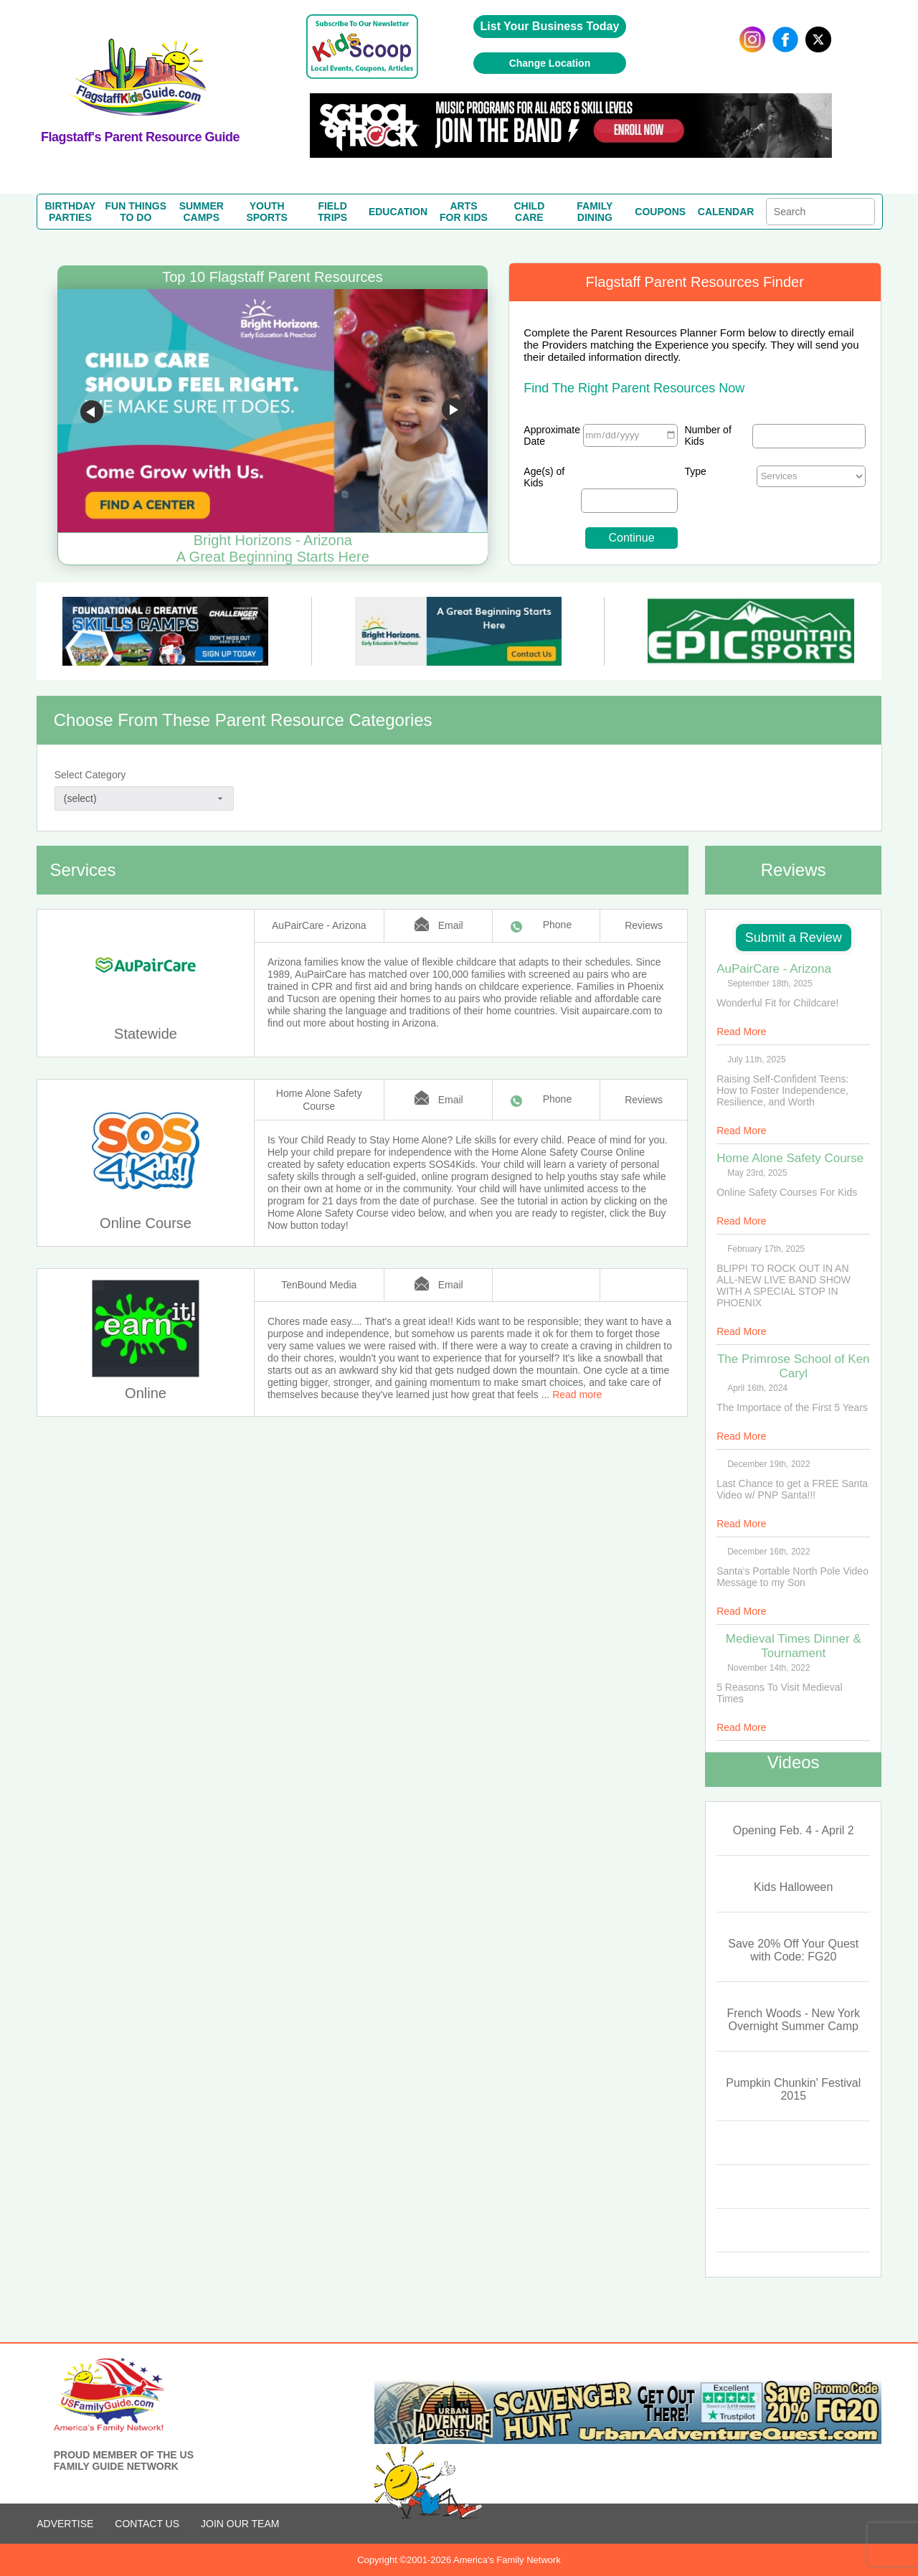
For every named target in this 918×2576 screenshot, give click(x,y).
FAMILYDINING (594, 211)
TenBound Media (318, 1285)
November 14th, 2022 (768, 1668)
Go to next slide (453, 411)
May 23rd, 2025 (757, 1173)
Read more (577, 1394)
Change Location (550, 63)
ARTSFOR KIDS (464, 211)
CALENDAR (726, 211)
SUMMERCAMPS (201, 211)
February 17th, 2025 (766, 1249)
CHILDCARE (529, 211)
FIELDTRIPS (332, 211)
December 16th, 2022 (768, 1552)
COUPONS (660, 211)
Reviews (644, 925)
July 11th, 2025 (756, 1060)
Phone (557, 924)
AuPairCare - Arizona (319, 925)
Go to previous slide (91, 411)
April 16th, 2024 (757, 1388)
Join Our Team (240, 2523)
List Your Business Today (550, 26)
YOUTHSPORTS (267, 211)
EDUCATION (398, 211)
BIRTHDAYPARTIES (69, 211)
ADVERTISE (65, 2523)
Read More (741, 1031)
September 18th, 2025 (770, 983)
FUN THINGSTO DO (136, 211)
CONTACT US (147, 2523)
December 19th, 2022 (768, 1464)
